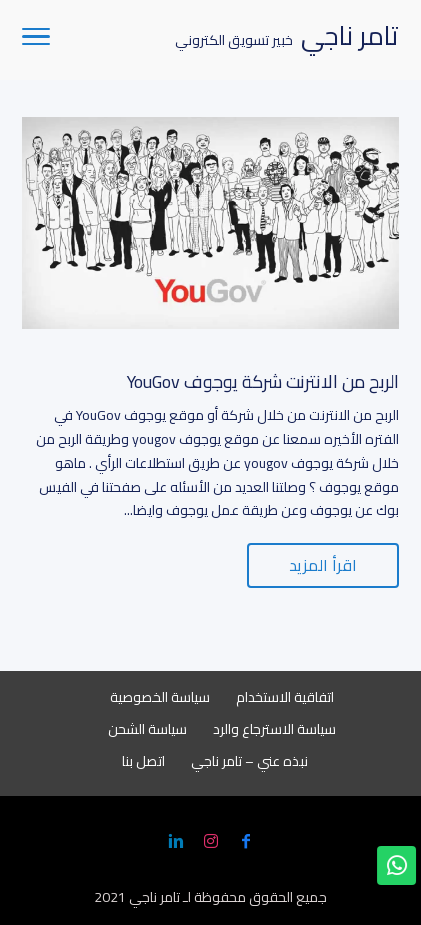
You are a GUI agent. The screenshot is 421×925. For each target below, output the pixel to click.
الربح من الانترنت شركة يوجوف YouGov (263, 381)
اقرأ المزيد (323, 565)
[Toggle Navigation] (36, 40)
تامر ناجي (154, 897)
